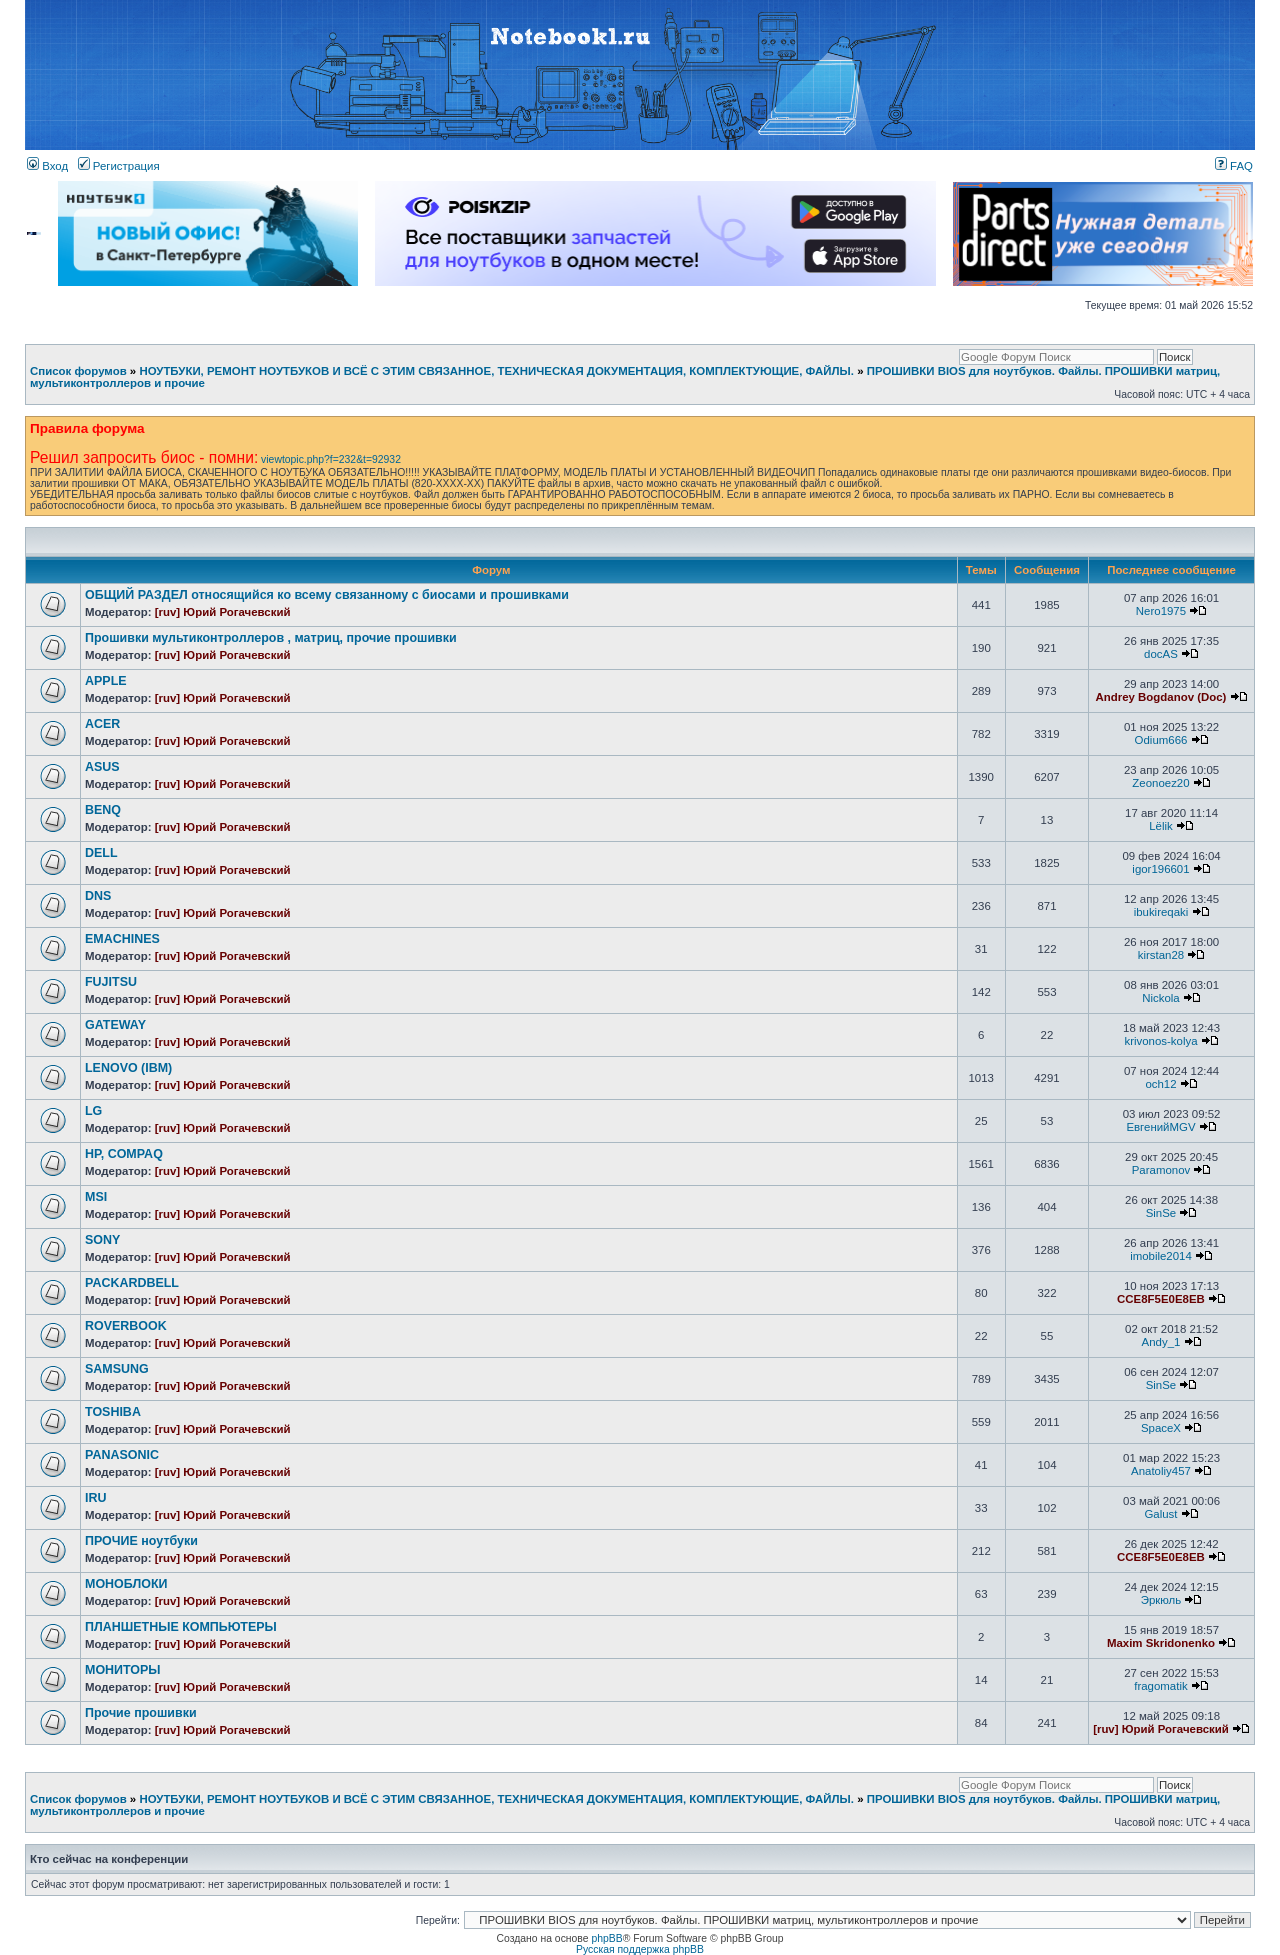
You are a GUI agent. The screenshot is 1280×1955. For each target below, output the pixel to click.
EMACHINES (122, 939)
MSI (96, 1197)
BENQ (103, 810)
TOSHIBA (113, 1412)
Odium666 (1161, 740)
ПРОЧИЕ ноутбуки (141, 1541)
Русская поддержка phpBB (640, 1949)
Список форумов (78, 371)
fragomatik (1160, 1686)
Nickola (1161, 998)
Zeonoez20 (1160, 783)
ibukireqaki (1161, 912)
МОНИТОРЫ (123, 1670)
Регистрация (119, 166)
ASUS (102, 767)
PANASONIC (122, 1455)
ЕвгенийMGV (1160, 1127)
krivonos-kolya (1160, 1041)
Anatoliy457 (1161, 1471)
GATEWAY (115, 1025)
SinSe (1161, 1213)
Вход (47, 166)
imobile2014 (1161, 1256)
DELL (101, 853)
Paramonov (1161, 1170)
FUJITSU (111, 982)
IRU (95, 1498)
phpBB (606, 1938)
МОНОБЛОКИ (126, 1584)
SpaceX (1161, 1428)
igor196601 (1160, 869)
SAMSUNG (117, 1369)
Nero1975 (1161, 611)
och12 (1160, 1084)
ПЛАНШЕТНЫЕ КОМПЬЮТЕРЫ (181, 1627)
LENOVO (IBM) (128, 1068)
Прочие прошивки (141, 1713)
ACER (102, 724)
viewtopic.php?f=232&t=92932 (331, 459)
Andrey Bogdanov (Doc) (1161, 697)
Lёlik (1161, 826)
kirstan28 (1161, 955)
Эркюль (1161, 1600)
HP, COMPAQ (124, 1154)
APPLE (106, 681)
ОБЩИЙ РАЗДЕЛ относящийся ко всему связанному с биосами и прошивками (327, 595)
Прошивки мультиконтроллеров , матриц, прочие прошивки (271, 638)
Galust (1160, 1514)
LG (93, 1111)
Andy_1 (1161, 1342)
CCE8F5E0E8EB (1161, 1299)
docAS (1161, 654)
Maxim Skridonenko (1161, 1643)
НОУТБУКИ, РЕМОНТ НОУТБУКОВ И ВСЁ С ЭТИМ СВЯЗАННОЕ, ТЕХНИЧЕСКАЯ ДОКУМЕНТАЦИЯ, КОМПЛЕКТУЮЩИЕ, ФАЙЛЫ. (496, 371)
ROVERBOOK (126, 1326)
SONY (102, 1240)
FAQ (1234, 166)
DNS (98, 896)
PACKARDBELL (132, 1283)
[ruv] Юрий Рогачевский (223, 612)
